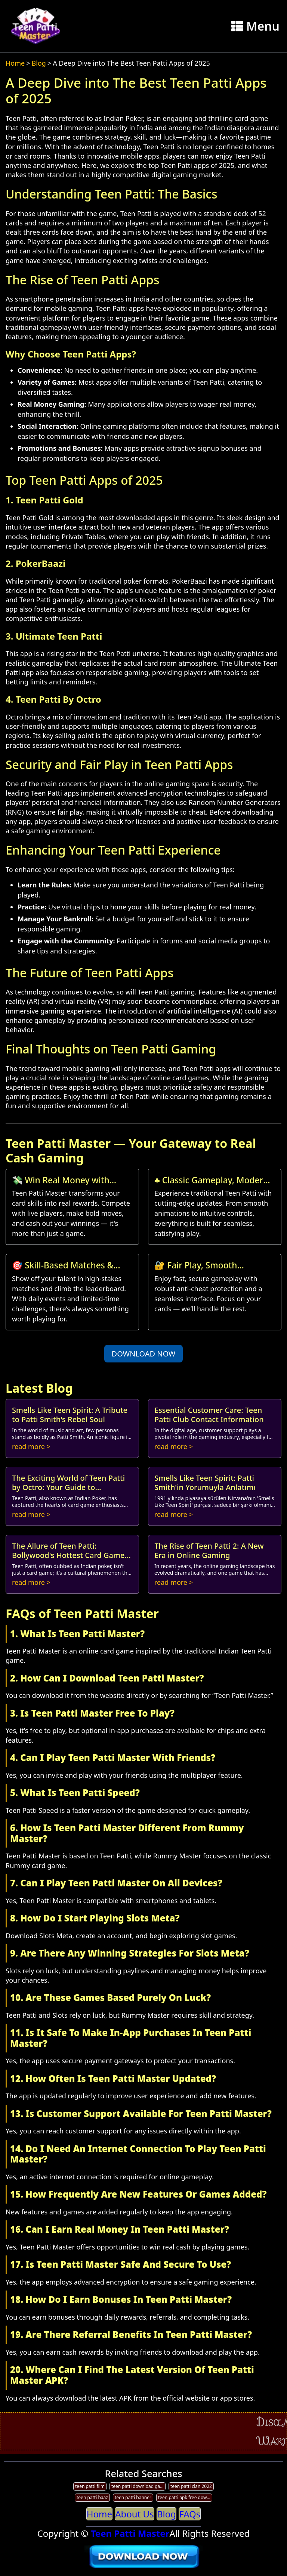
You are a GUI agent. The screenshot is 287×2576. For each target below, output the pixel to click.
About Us (134, 2514)
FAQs (189, 2514)
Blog (39, 63)
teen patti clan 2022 (191, 2486)
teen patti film (90, 2486)
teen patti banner (133, 2497)
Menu (255, 26)
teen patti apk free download (185, 2497)
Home (15, 63)
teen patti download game (138, 2486)
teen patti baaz (92, 2497)
